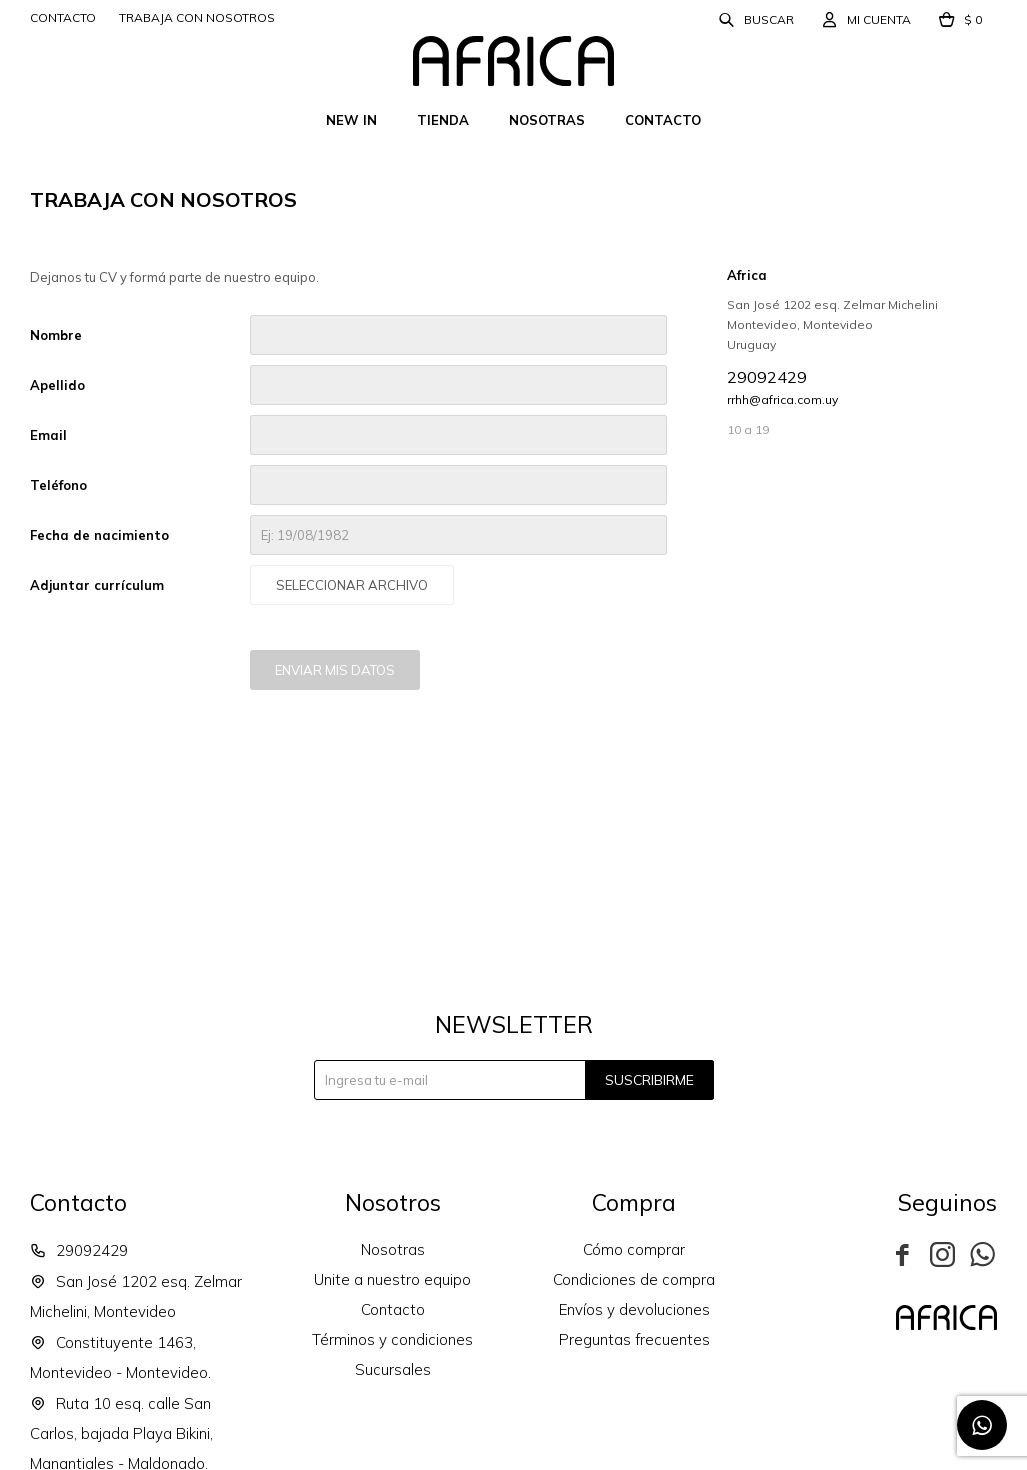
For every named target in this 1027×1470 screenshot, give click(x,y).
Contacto (663, 120)
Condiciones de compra (634, 1279)
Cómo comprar (634, 1249)
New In (351, 120)
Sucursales (393, 1369)
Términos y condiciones (392, 1339)
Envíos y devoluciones (634, 1309)
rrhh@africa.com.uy (782, 399)
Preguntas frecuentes (634, 1339)
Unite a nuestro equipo (392, 1279)
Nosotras (547, 120)
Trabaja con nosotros (197, 17)
